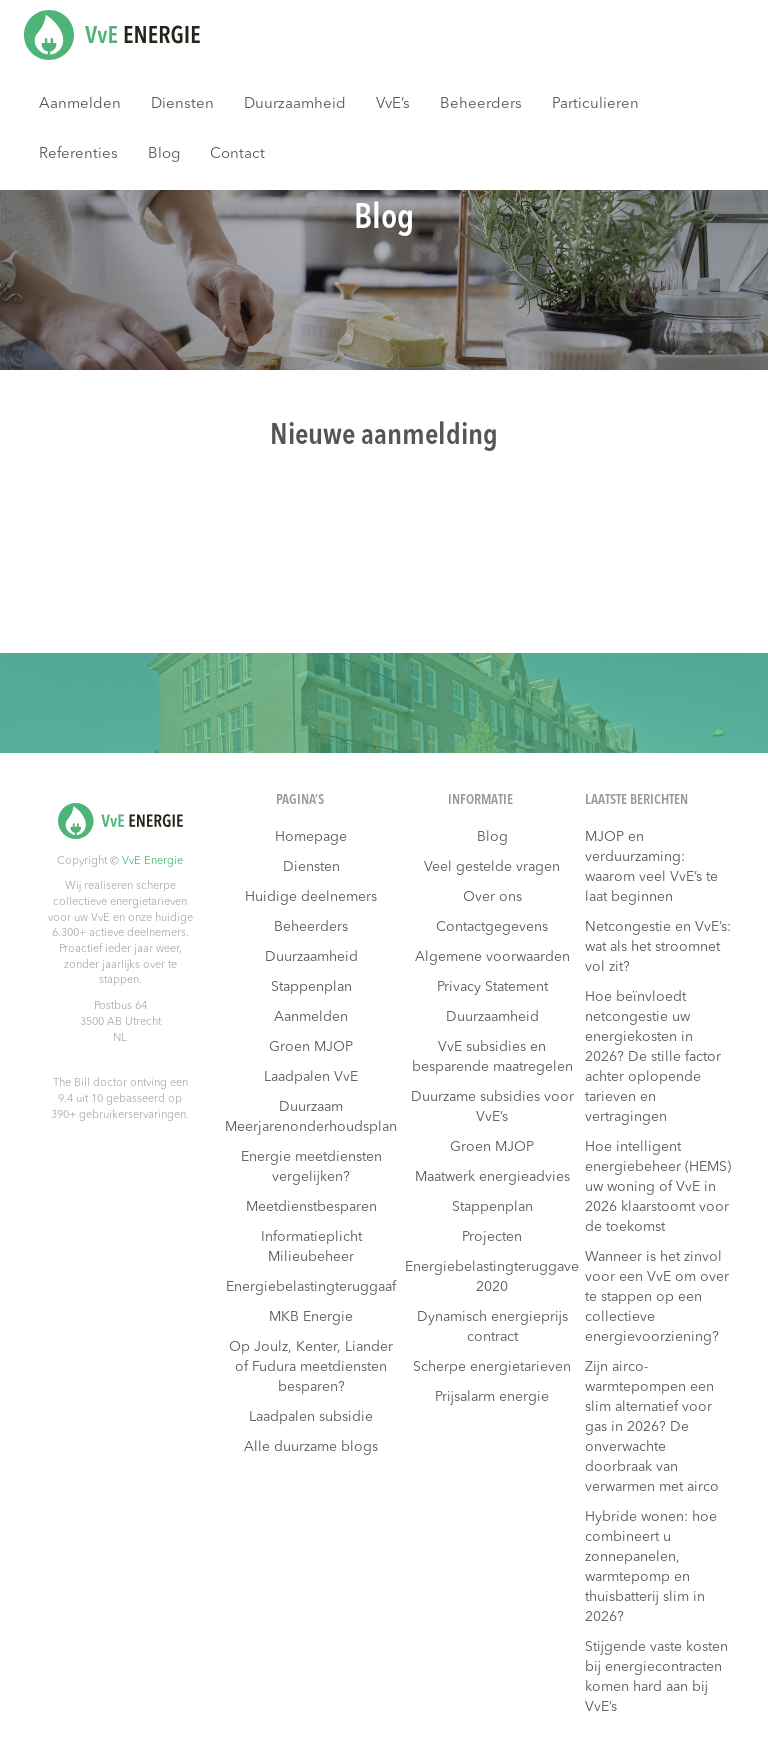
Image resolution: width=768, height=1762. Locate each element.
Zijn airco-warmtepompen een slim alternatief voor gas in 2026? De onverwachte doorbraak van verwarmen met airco (652, 1427)
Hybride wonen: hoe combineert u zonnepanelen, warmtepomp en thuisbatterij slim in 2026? (651, 1567)
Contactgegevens (492, 927)
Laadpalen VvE (311, 1077)
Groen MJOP (311, 1047)
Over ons (492, 897)
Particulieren (595, 104)
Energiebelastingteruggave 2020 (492, 1277)
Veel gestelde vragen (492, 867)
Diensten (182, 104)
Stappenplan (311, 987)
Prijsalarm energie (492, 1397)
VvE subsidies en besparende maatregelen (492, 1057)
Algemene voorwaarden (492, 957)
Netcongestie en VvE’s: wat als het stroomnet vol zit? (658, 947)
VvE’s (393, 104)
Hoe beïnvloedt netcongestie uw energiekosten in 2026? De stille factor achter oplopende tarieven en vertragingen (653, 1057)
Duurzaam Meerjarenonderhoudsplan (311, 1117)
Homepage (311, 837)
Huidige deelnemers (311, 897)
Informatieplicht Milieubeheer (311, 1247)
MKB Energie (311, 1317)
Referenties (78, 154)
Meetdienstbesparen (311, 1207)
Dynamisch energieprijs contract (492, 1327)
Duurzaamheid (295, 104)
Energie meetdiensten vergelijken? (311, 1167)
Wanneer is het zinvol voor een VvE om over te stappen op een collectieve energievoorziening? (657, 1297)
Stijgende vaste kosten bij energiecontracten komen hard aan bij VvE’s (656, 1677)
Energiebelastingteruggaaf (311, 1287)
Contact (237, 154)
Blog (164, 154)
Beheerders (481, 104)
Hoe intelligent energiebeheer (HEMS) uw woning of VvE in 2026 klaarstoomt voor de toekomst (658, 1187)
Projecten (492, 1237)
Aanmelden (80, 104)
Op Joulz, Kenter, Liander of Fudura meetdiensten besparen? (311, 1367)
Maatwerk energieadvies (492, 1177)
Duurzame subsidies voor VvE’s (492, 1107)
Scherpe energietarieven (492, 1367)
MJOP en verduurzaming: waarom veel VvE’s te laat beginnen (651, 867)
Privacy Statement (492, 987)
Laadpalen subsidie (311, 1417)
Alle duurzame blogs (311, 1447)
